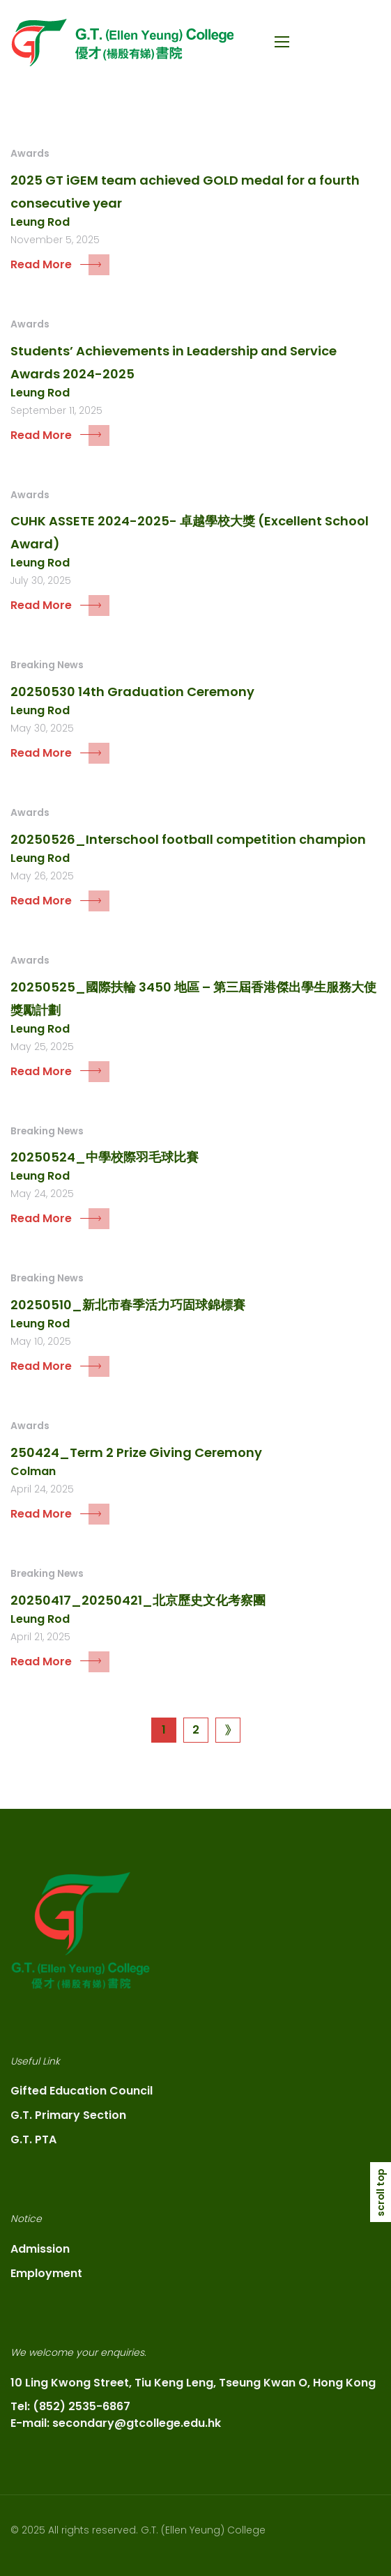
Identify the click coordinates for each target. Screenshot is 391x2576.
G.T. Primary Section (68, 2115)
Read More (59, 264)
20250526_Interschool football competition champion (188, 839)
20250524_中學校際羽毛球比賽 (104, 1157)
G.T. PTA (33, 2139)
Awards (29, 153)
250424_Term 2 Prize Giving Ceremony (136, 1452)
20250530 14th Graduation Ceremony (132, 691)
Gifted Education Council (81, 2091)
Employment (46, 2273)
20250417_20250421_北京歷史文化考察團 (138, 1600)
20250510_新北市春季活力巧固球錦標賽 (127, 1304)
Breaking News (47, 665)
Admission (40, 2249)
